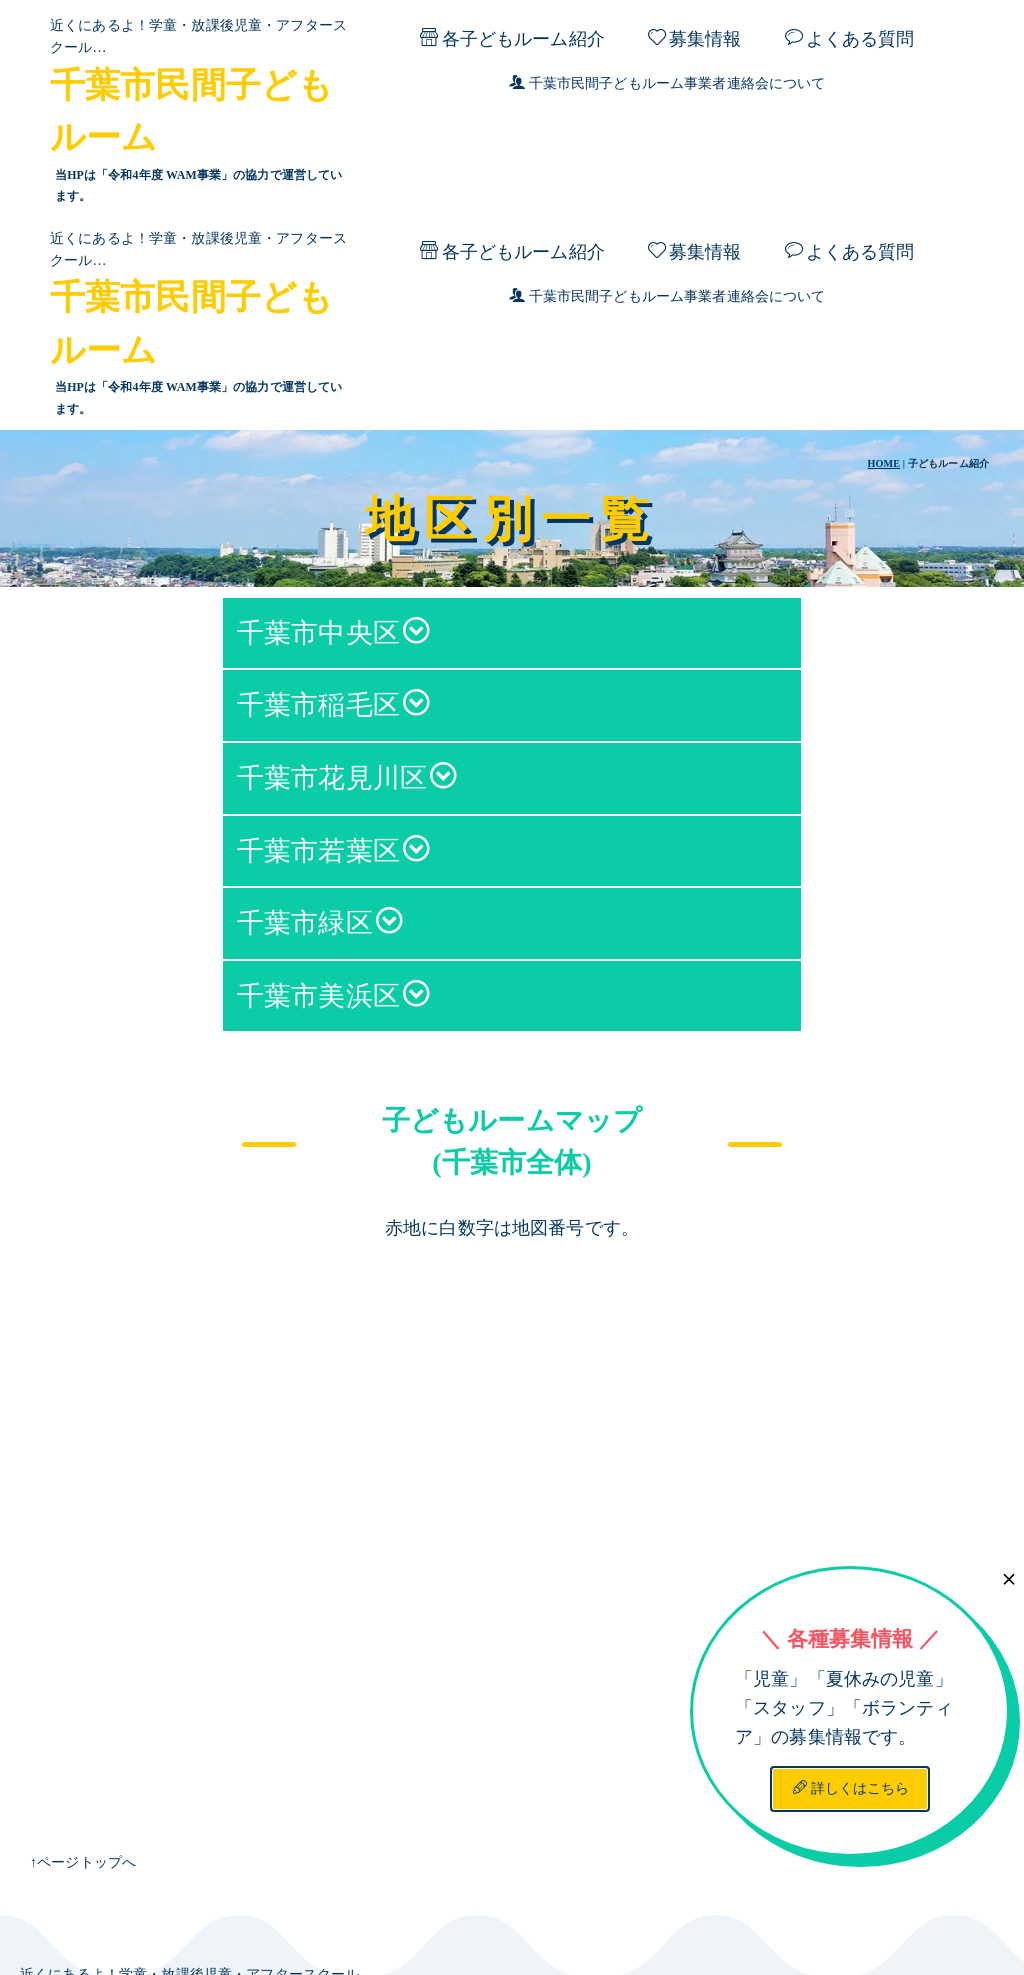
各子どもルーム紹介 (512, 38)
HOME (884, 251)
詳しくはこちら (851, 1576)
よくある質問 (850, 38)
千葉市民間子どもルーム (254, 1806)
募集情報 (695, 38)
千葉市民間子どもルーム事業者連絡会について (667, 83)
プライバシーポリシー (773, 1916)
